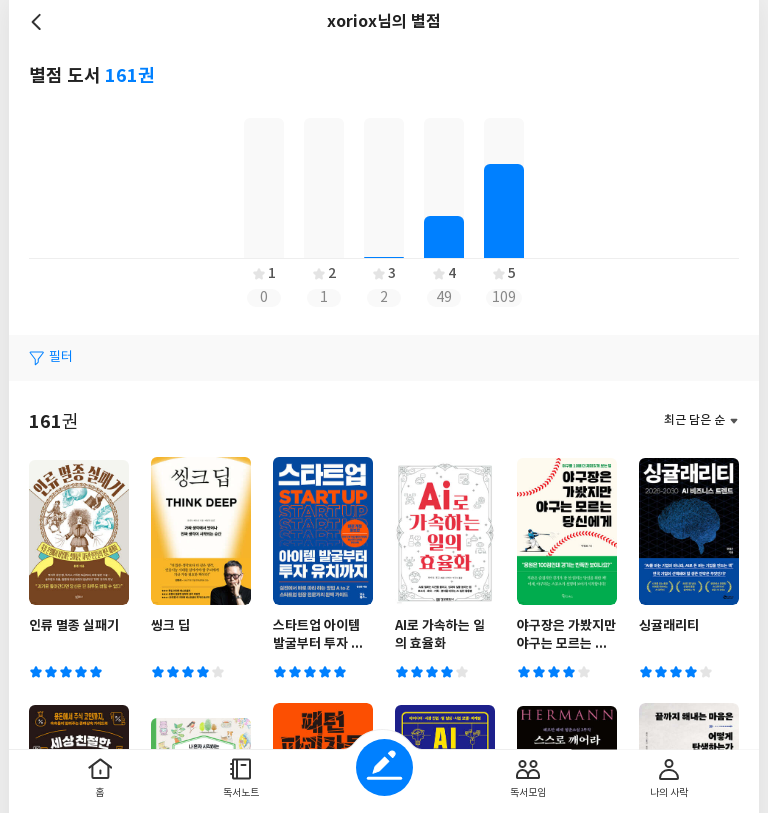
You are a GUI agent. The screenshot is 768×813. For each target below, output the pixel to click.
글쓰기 (384, 767)
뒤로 (39, 22)
